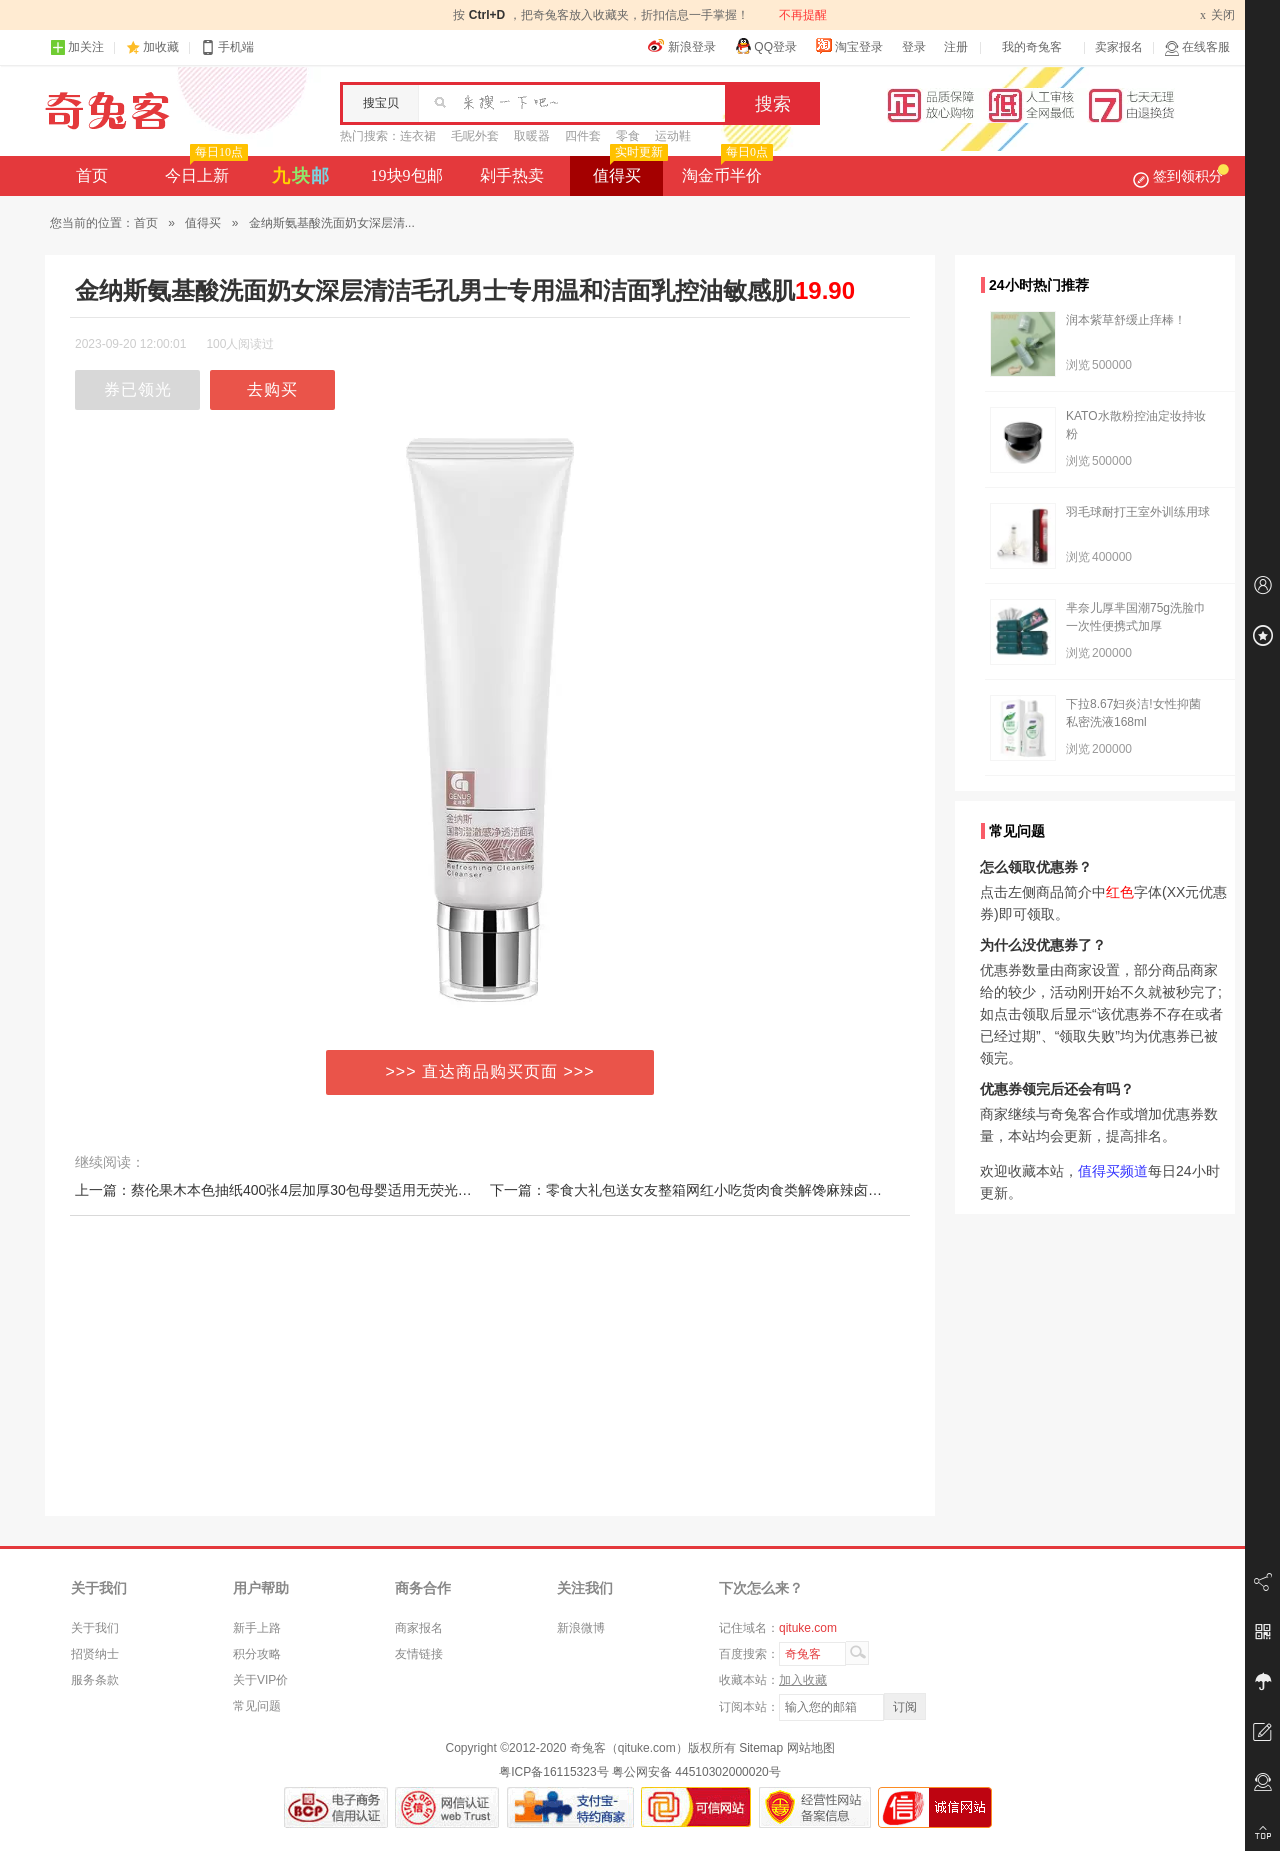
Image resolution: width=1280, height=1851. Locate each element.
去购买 (272, 389)
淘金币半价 (725, 170)
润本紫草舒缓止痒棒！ (1126, 320)
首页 (92, 175)
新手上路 (257, 1628)
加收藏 (161, 47)
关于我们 (95, 1628)
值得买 (628, 170)
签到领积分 (1181, 176)
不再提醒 (803, 15)
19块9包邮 (407, 175)
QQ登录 (765, 46)
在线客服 (1197, 47)
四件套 (583, 136)
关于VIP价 (260, 1680)
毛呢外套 (475, 136)
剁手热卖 (512, 175)
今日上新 (204, 170)
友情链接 (419, 1654)
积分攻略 (257, 1654)
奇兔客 (107, 111)
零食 (628, 136)
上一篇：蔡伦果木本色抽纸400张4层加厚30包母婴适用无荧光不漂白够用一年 (315, 1190)
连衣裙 (418, 136)
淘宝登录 (849, 46)
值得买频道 (1113, 1171)
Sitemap (761, 1748)
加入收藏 (803, 1680)
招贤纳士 (95, 1654)
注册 (956, 47)
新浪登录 (682, 46)
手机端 (227, 47)
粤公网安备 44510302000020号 (696, 1772)
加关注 (77, 47)
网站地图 (811, 1748)
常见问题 (257, 1706)
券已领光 (138, 389)
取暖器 (532, 136)
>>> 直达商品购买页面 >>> (490, 1071)
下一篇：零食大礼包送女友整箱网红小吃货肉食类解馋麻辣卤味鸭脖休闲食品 (728, 1190)
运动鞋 (673, 136)
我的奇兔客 (1032, 47)
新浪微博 (581, 1628)
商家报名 (419, 1628)
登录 (914, 47)
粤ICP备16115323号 (553, 1772)
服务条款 (95, 1680)
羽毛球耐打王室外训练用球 (1138, 512)
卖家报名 (1119, 47)
